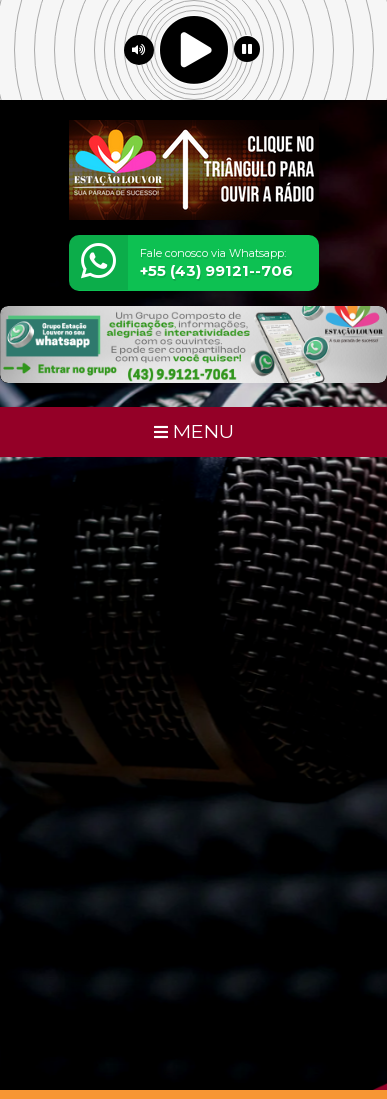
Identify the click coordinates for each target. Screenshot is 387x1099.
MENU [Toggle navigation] (194, 431)
